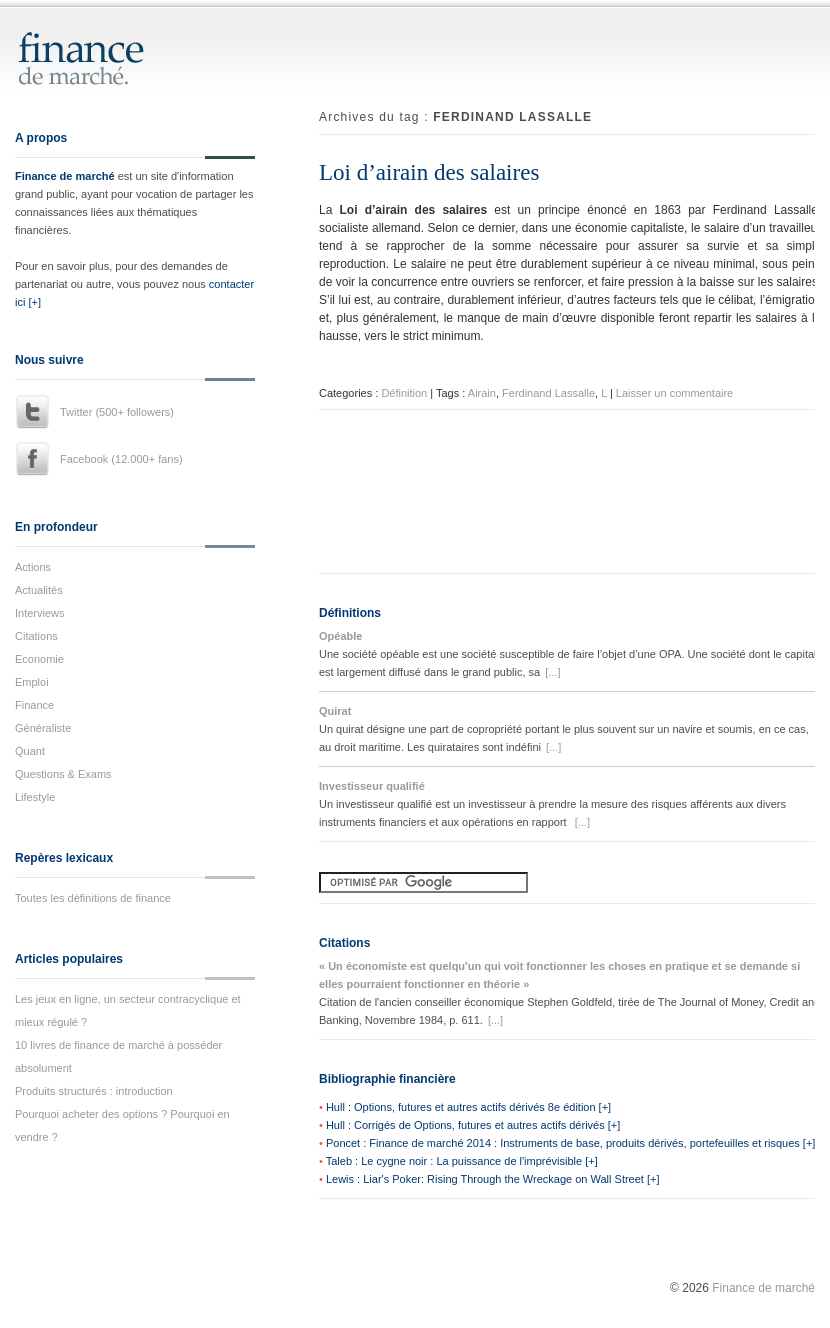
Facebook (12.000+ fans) (121, 459)
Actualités (39, 590)
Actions (33, 567)
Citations (36, 636)
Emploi (32, 682)
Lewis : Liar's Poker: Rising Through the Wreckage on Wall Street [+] (493, 1179)
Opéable (340, 636)
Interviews (40, 613)
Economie (39, 659)
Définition (404, 393)
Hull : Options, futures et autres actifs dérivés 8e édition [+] (468, 1107)
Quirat (335, 711)
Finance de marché (65, 176)
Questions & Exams (63, 774)
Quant (30, 751)
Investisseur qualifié (372, 786)
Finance (34, 705)
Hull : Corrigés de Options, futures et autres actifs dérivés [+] (473, 1125)
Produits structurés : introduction (94, 1091)
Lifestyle (35, 797)
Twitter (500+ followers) (117, 412)
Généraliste (43, 728)
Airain (482, 393)
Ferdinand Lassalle (548, 393)
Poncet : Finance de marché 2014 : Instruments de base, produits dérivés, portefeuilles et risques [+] (570, 1143)
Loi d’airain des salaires (429, 172)
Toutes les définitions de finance (93, 898)
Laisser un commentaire (674, 393)
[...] (552, 672)
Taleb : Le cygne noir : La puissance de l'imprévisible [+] (462, 1161)
